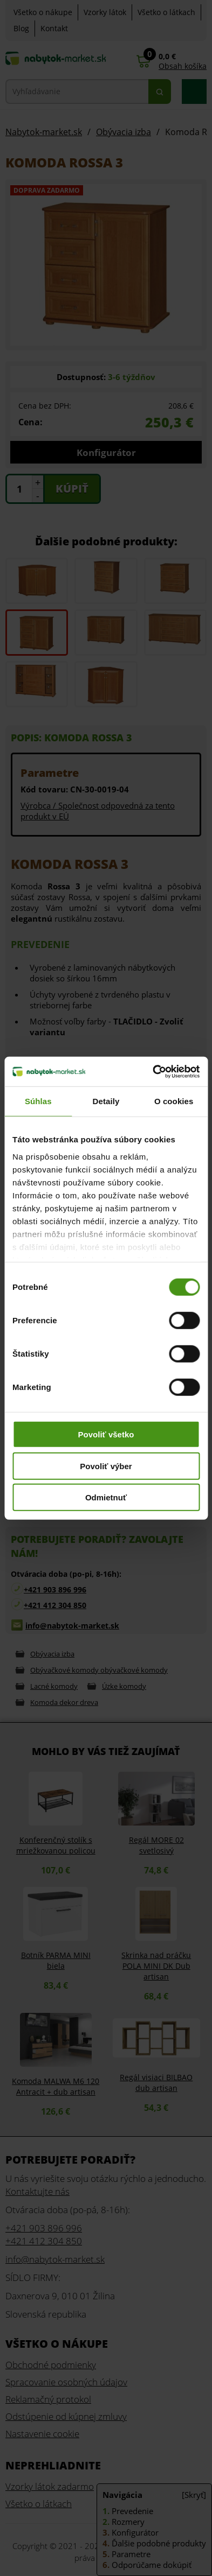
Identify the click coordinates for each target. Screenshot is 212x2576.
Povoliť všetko (106, 1434)
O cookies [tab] (174, 1101)
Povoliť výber (106, 1465)
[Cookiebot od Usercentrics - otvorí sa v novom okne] (153, 1071)
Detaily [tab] (106, 1101)
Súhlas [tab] (38, 1101)
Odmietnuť (106, 1497)
